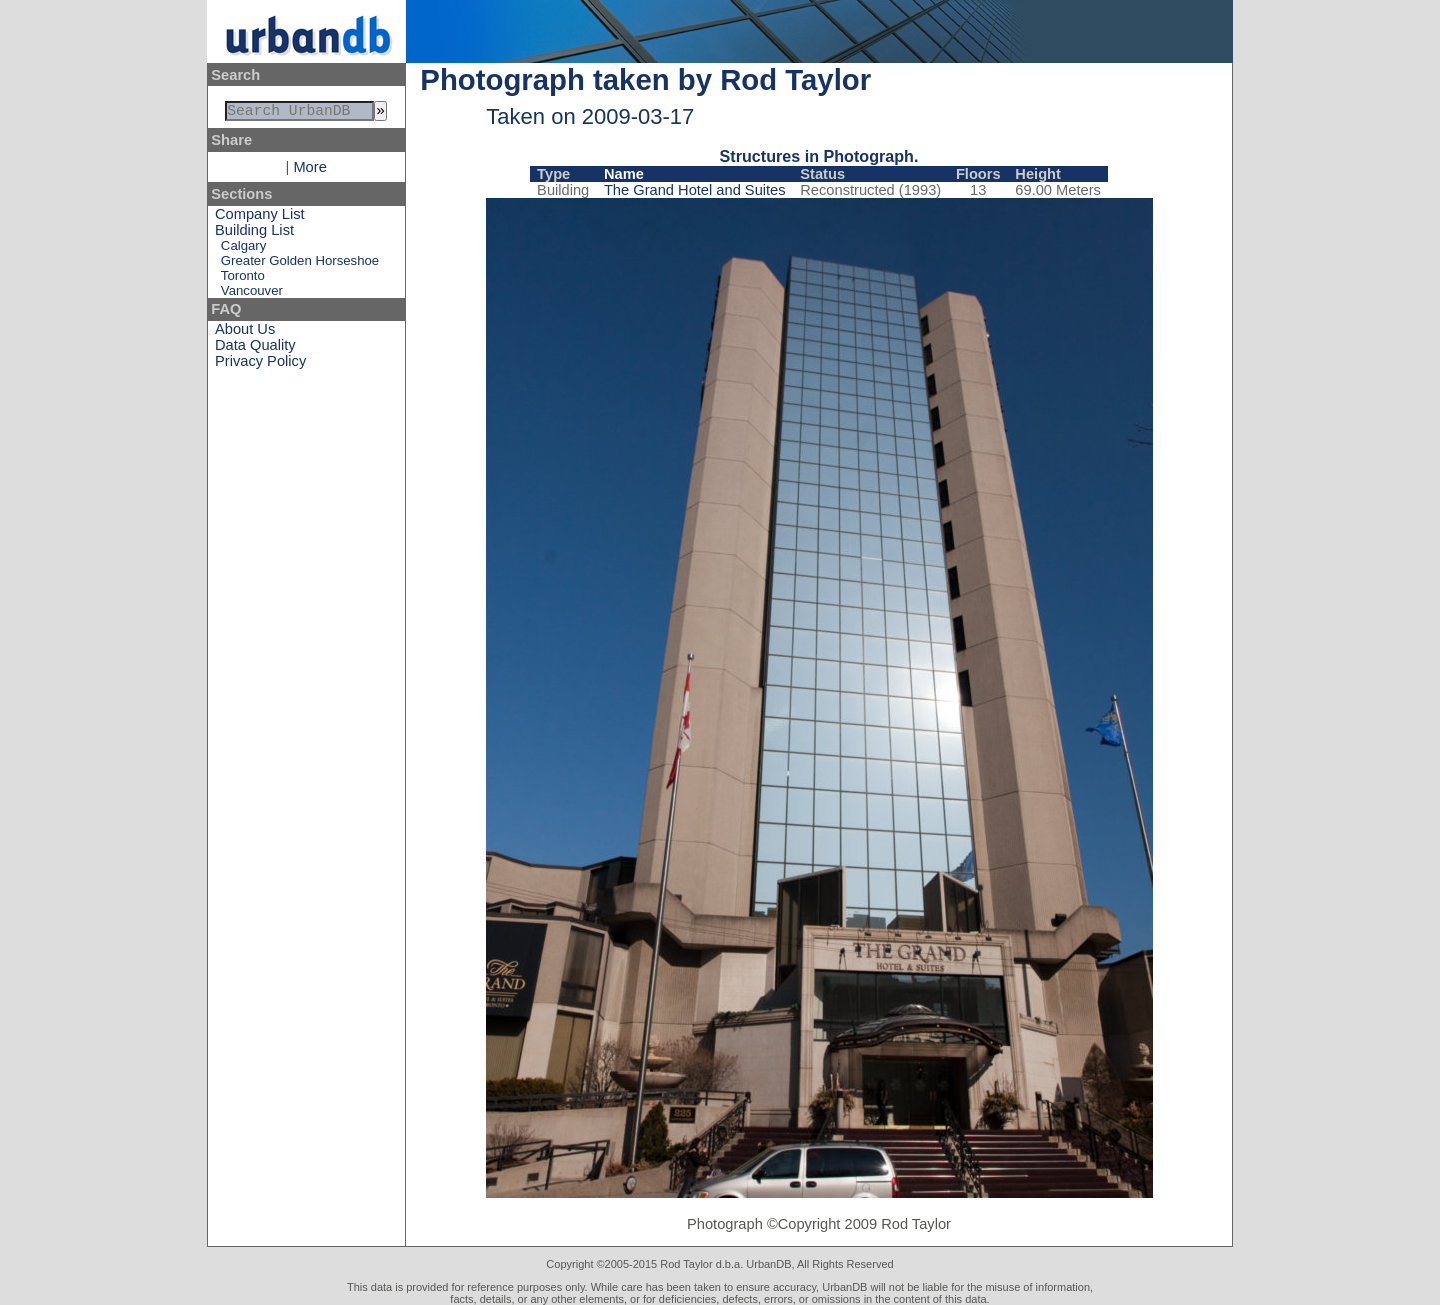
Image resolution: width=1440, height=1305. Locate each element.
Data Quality (255, 349)
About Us (245, 333)
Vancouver (252, 294)
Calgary (243, 249)
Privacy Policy (260, 365)
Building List (254, 234)
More (309, 171)
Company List (260, 218)
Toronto (243, 279)
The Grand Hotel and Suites (695, 190)
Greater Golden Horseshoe (300, 264)
